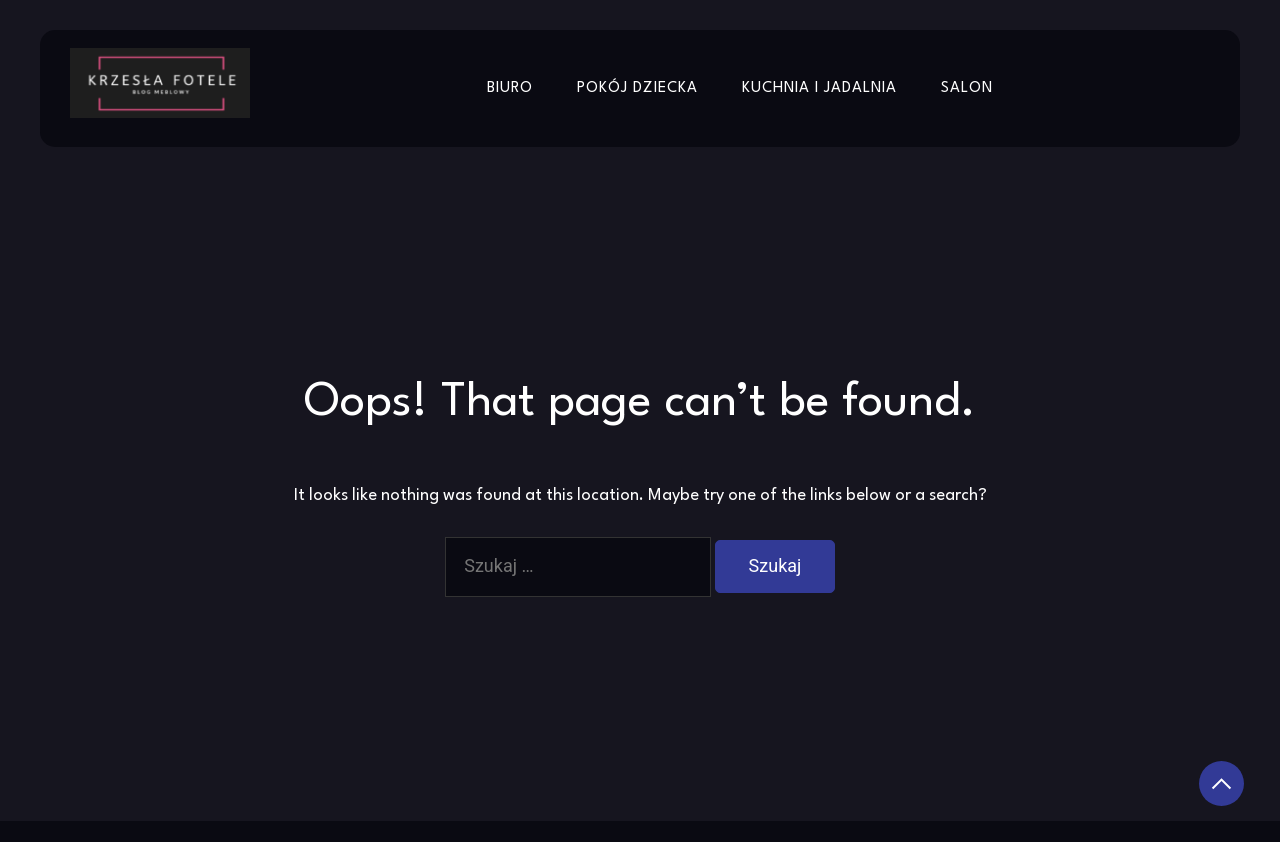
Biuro (510, 88)
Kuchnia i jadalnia (819, 88)
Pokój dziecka (637, 88)
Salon (967, 88)
